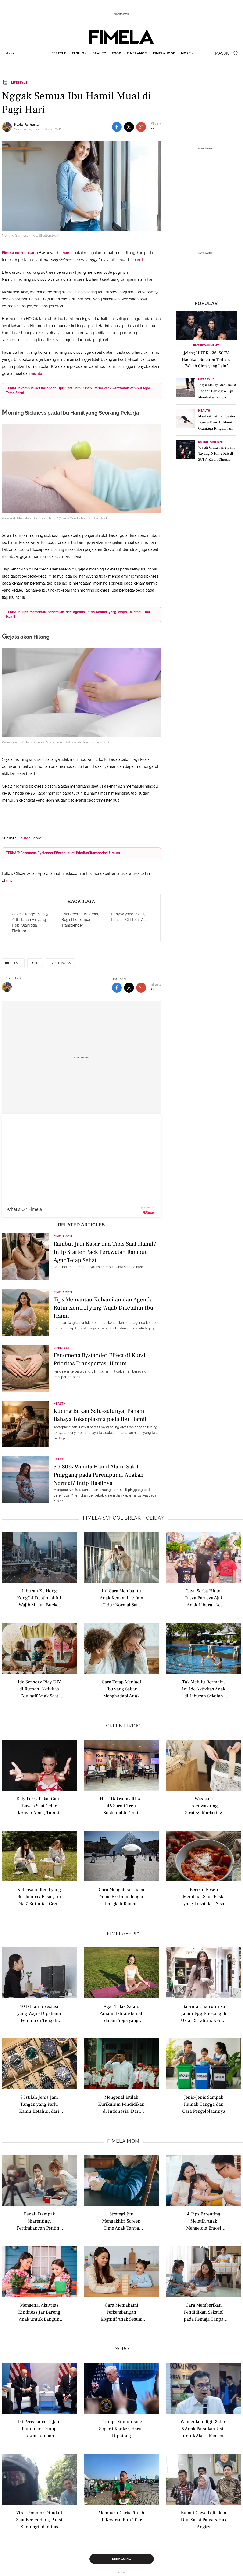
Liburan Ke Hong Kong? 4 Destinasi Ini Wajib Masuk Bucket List (39, 1597)
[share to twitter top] (129, 127)
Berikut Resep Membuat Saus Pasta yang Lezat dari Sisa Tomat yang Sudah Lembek (204, 1896)
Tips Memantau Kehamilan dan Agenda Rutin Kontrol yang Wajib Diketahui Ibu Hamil (104, 1307)
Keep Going (121, 2559)
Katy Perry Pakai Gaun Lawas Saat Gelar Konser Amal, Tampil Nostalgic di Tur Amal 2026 (39, 1805)
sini (8, 880)
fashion (79, 53)
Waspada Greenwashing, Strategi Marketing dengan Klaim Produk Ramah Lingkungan (204, 1805)
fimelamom (137, 53)
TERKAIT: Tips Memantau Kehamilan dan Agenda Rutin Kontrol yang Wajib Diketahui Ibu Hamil (78, 614)
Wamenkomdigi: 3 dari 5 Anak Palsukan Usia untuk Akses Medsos (203, 2428)
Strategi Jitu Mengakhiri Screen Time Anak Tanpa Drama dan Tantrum (121, 2220)
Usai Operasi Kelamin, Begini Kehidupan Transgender (80, 919)
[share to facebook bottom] (117, 988)
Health (60, 1403)
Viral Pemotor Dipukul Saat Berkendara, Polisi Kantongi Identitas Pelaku (39, 2519)
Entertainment (206, 345)
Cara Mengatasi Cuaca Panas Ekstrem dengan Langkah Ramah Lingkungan (121, 1896)
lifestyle (57, 53)
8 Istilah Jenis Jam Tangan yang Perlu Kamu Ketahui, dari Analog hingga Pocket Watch (39, 2104)
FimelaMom (63, 1236)
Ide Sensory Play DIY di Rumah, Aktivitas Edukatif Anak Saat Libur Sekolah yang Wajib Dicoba (39, 1688)
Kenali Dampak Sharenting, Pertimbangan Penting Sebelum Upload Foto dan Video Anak (39, 2220)
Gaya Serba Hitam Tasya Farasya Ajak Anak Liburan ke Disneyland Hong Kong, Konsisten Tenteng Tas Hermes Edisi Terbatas (204, 1597)
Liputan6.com (29, 838)
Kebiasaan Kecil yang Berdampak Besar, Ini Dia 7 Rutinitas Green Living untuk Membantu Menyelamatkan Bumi (39, 1896)
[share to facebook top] (117, 127)
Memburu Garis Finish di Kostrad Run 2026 (121, 2516)
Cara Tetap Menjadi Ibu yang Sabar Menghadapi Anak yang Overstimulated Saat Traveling (121, 1688)
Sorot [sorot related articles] (123, 2348)
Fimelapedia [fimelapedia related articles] (123, 1933)
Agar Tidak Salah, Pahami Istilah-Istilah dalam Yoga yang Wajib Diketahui (121, 2013)
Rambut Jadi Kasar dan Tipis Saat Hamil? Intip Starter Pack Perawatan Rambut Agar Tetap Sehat (105, 1251)
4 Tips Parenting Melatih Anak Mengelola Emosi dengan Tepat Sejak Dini (203, 2220)
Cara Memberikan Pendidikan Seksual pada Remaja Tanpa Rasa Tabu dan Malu (204, 2312)
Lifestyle (62, 1348)
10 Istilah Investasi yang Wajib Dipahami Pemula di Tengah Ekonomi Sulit (39, 2013)
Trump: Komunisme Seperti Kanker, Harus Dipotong (121, 2428)
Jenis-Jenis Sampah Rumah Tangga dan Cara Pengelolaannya (203, 2104)
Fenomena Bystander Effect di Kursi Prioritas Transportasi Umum (99, 1359)
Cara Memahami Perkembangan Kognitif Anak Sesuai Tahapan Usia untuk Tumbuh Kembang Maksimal (121, 2312)
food (116, 53)
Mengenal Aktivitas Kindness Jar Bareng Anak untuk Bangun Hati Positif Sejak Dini (39, 2312)
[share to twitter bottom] (129, 988)
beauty (99, 53)
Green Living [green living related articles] (123, 1725)
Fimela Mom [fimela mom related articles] (123, 2141)
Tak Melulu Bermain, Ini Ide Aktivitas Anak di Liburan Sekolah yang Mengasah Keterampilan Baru (203, 1688)
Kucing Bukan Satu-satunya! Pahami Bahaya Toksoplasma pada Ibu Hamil (100, 1415)
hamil (68, 252)
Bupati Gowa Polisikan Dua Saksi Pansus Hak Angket (203, 2519)
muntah (38, 373)
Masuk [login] (222, 53)
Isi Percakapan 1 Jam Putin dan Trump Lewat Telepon (39, 2428)
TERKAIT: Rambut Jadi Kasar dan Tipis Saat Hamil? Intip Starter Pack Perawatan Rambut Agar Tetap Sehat (78, 390)
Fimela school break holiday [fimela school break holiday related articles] (123, 1518)
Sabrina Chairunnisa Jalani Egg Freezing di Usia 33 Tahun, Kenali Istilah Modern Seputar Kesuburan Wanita (204, 2013)
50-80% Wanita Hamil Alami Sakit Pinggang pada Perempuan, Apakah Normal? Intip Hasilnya (98, 1474)
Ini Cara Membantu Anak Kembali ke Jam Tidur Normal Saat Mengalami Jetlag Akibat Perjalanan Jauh (121, 1597)
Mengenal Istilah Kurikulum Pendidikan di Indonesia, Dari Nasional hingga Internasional (121, 2104)
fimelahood (164, 53)
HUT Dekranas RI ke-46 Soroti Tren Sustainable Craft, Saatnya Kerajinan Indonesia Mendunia (121, 1805)
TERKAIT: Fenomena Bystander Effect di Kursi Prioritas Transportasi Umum (63, 853)
